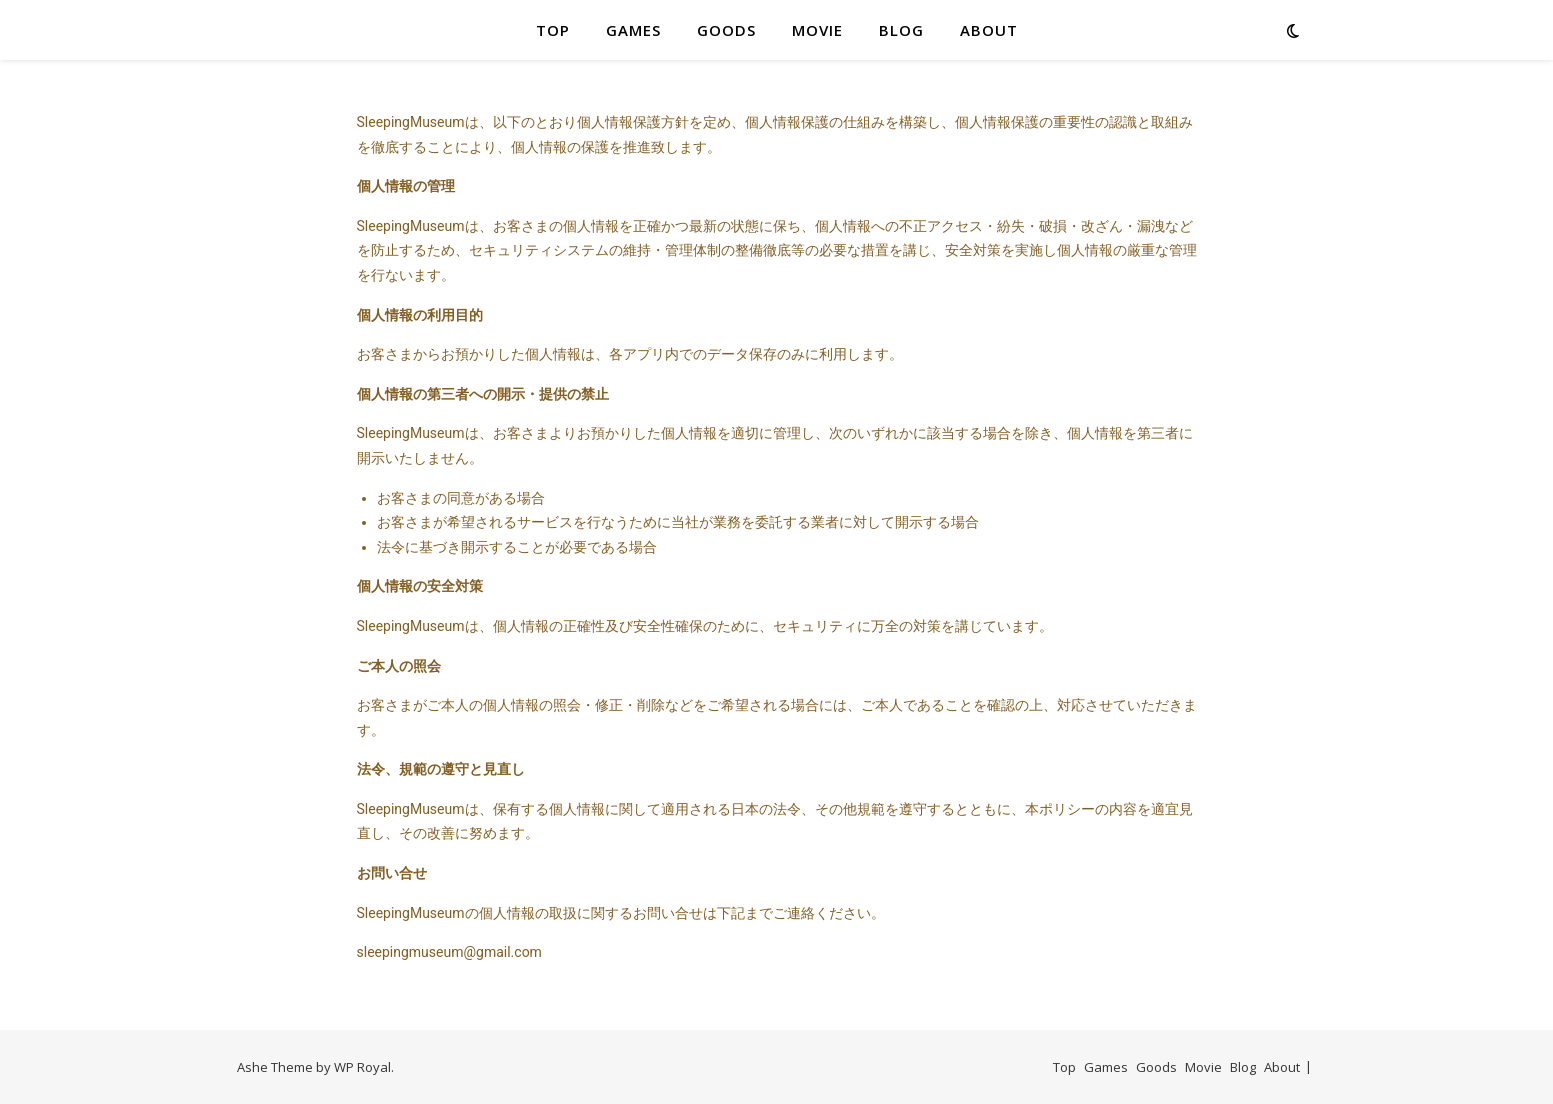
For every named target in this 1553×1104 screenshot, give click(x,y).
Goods (726, 30)
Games (633, 30)
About (989, 30)
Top (553, 30)
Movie (817, 30)
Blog (901, 30)
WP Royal (362, 1067)
